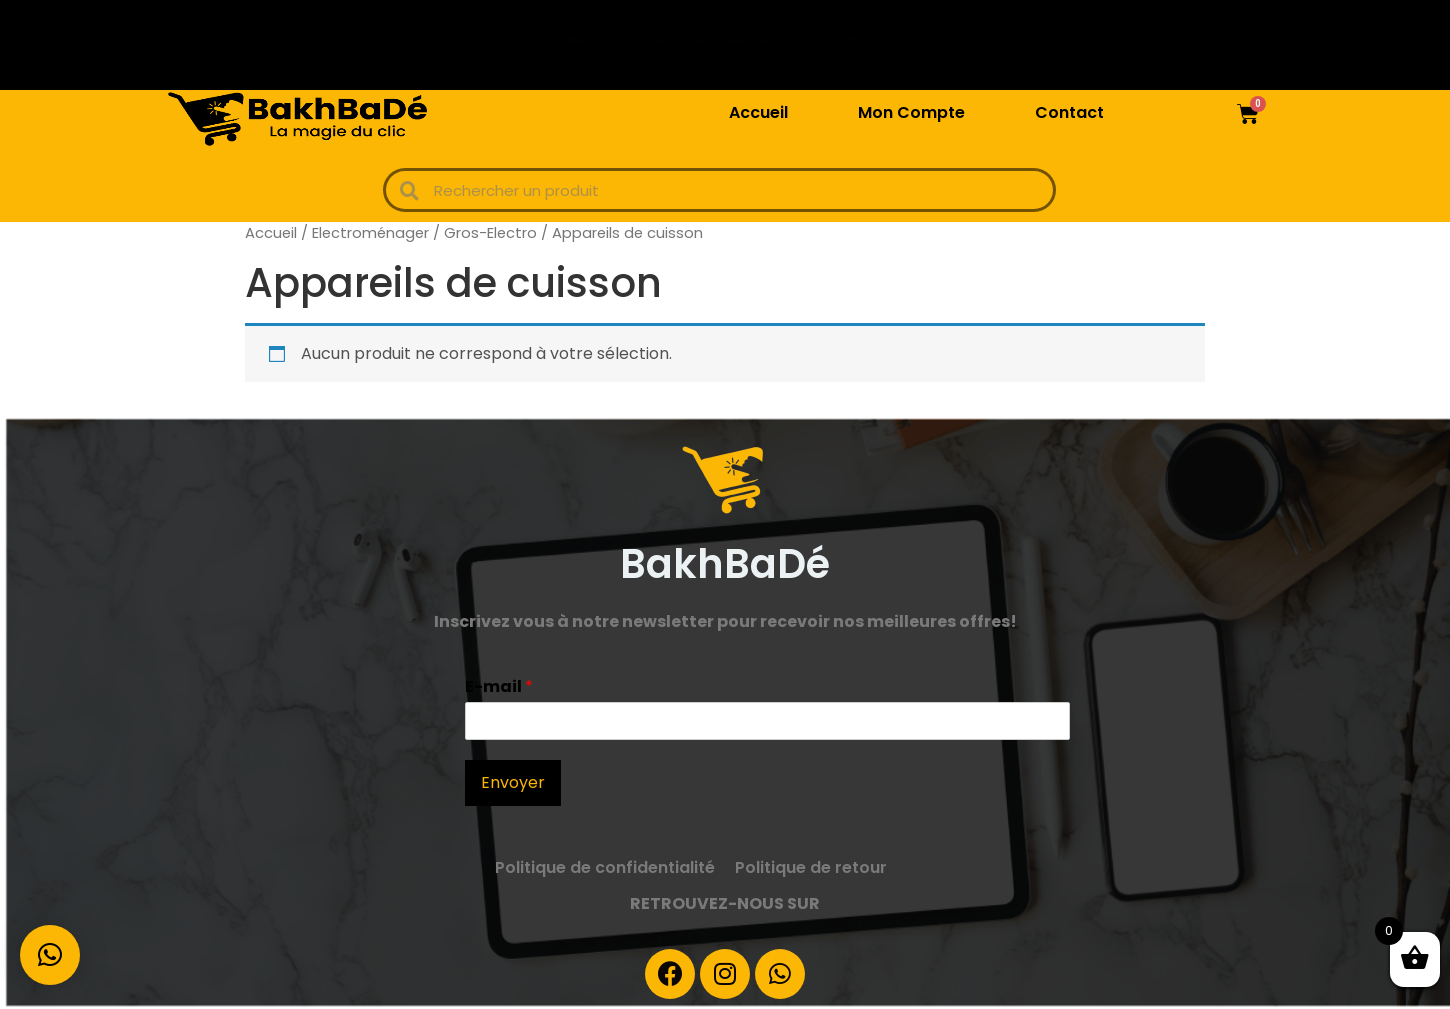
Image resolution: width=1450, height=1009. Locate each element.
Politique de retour (811, 867)
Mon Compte (911, 112)
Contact (1069, 112)
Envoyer (513, 782)
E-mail (499, 687)
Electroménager (370, 233)
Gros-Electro (490, 233)
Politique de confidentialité (605, 867)
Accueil (758, 112)
